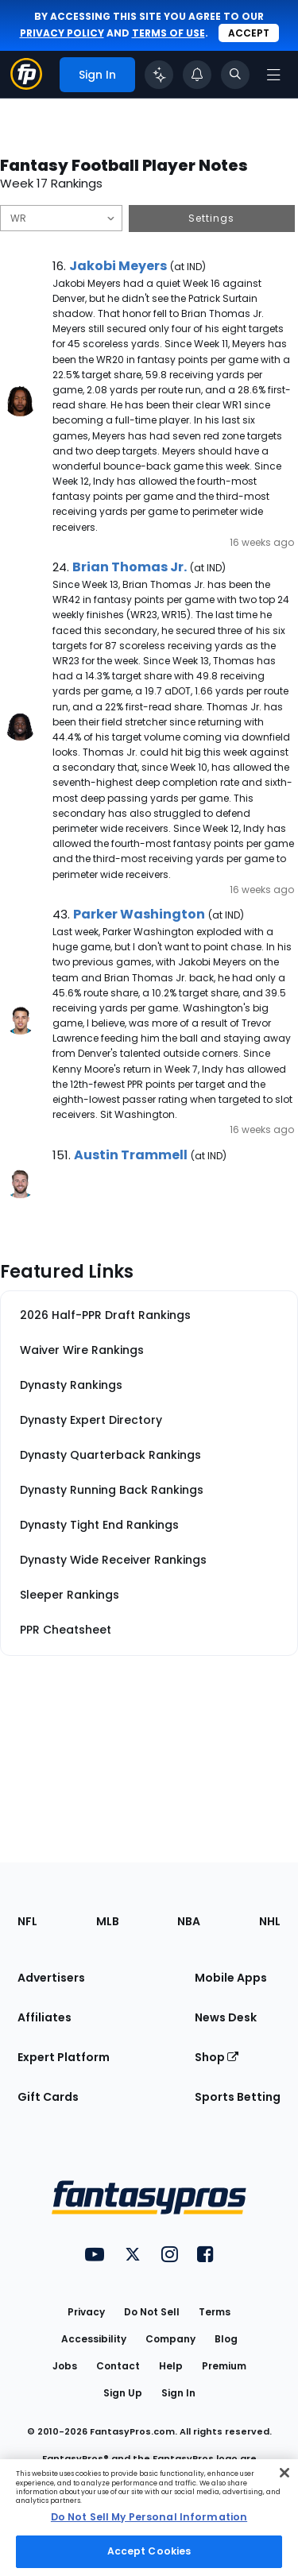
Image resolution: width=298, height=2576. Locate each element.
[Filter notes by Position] (61, 218)
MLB (107, 1921)
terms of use (168, 33)
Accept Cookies (149, 2551)
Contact (118, 2366)
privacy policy (62, 33)
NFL (27, 1921)
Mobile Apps (231, 1978)
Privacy (86, 2312)
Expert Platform (63, 2057)
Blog (226, 2339)
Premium (224, 2366)
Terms (214, 2312)
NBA (188, 1921)
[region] (149, 2517)
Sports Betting (238, 2097)
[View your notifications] (197, 74)
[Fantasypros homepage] (26, 85)
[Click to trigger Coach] (159, 74)
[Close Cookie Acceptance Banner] (284, 2472)
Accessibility (93, 2339)
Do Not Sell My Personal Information (149, 2517)
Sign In (178, 2393)
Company (170, 2339)
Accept (248, 33)
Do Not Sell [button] (152, 2312)
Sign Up (122, 2393)
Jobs (64, 2366)
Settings (211, 218)
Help (171, 2366)
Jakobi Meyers (118, 266)
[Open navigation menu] (273, 74)
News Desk (226, 2017)
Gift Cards (48, 2097)
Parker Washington (139, 914)
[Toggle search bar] (235, 74)
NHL (270, 1921)
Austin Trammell (131, 1155)
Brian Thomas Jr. (129, 567)
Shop (216, 2057)
